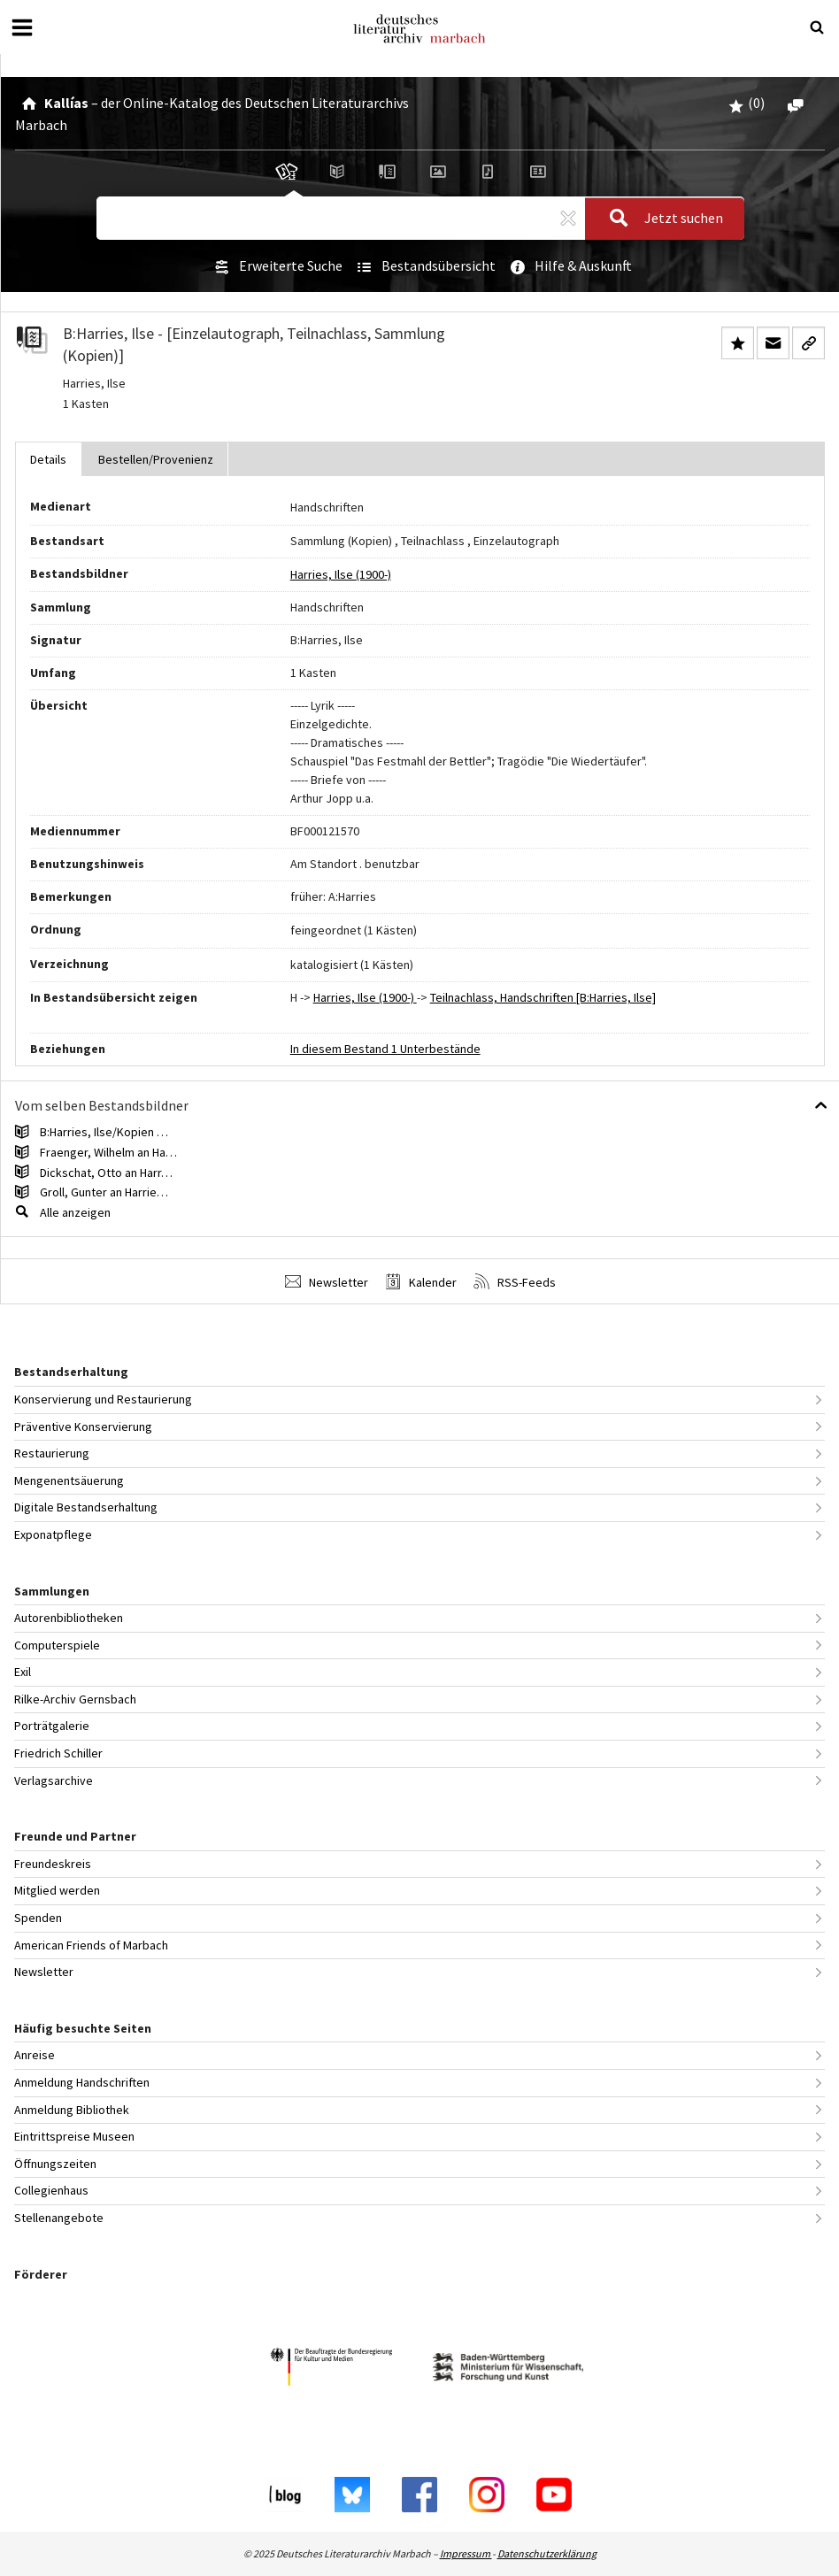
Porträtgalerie (51, 1726)
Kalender (421, 1281)
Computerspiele (57, 1645)
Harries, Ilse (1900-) (340, 574)
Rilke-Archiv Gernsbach (75, 1699)
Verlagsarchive (53, 1780)
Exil (22, 1672)
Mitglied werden (57, 1890)
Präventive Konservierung (83, 1426)
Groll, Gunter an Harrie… (104, 1192)
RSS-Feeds (514, 1281)
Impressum (466, 2553)
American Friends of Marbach (91, 1945)
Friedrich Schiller (58, 1753)
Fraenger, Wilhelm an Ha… (108, 1152)
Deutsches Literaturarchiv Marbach (419, 28)
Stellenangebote (59, 2218)
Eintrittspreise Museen (74, 2136)
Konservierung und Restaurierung (103, 1399)
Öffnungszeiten (55, 2164)
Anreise (34, 2055)
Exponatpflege (53, 1534)
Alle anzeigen (75, 1212)
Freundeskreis (52, 1864)
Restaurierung (51, 1453)
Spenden (38, 1918)
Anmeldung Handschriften (82, 2082)
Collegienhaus (51, 2190)
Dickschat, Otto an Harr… (106, 1172)
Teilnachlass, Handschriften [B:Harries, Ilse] (543, 997)
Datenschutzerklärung (547, 2553)
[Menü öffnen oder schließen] (22, 27)
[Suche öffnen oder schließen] (817, 27)
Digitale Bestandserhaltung (86, 1507)
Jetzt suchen (660, 218)
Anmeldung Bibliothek (71, 2110)
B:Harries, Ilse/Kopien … (104, 1132)
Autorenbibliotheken (68, 1618)
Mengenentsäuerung (69, 1480)
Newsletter (326, 1281)
